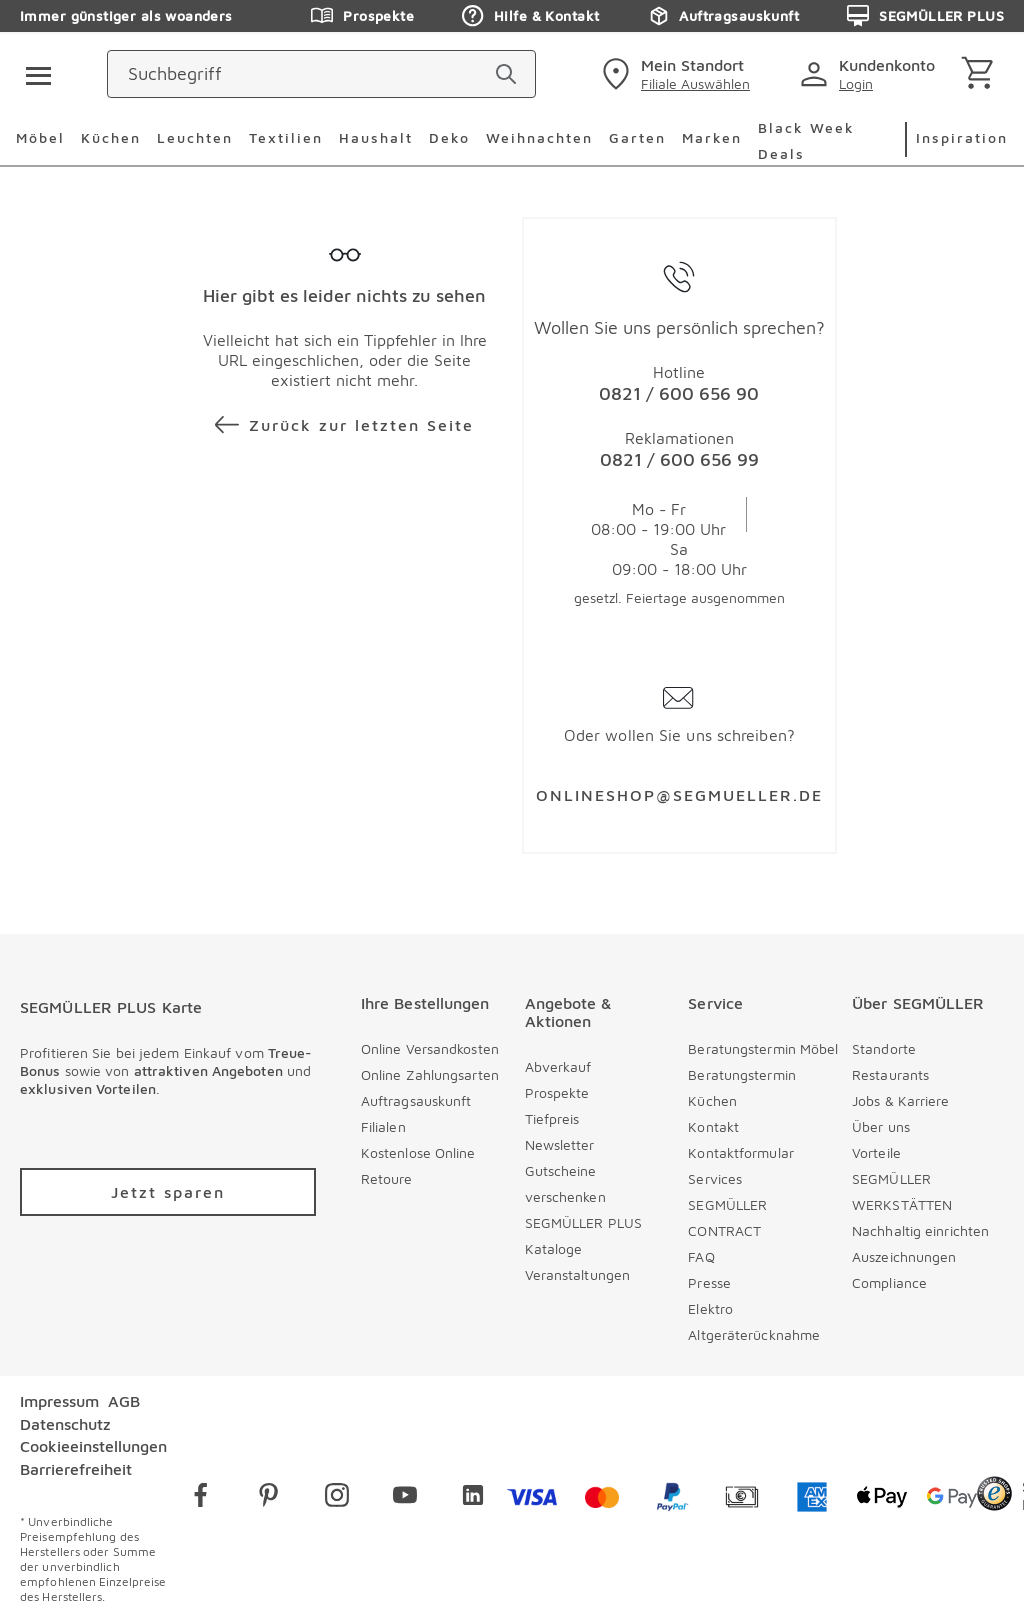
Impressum (59, 1401)
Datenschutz (65, 1424)
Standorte (884, 1048)
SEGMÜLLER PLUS (583, 1222)
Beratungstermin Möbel (763, 1048)
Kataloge (554, 1248)
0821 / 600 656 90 (679, 393)
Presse (709, 1282)
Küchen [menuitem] (111, 137)
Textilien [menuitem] (286, 137)
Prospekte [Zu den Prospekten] (362, 16)
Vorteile (876, 1152)
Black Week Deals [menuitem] (806, 140)
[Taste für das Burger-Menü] (32, 74)
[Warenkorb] (981, 74)
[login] (871, 74)
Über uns (881, 1126)
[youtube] (405, 1498)
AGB (124, 1401)
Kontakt (713, 1126)
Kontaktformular (741, 1152)
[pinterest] (269, 1498)
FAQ (701, 1256)
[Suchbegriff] (417, 74)
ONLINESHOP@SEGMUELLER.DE (679, 795)
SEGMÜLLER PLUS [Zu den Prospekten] (925, 16)
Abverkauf (558, 1066)
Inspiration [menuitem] (962, 137)
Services (715, 1178)
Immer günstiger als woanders (126, 15)
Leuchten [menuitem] (195, 137)
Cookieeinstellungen (93, 1446)
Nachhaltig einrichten (920, 1230)
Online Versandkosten (430, 1048)
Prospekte (557, 1092)
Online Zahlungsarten (430, 1074)
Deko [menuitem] (449, 137)
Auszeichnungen (904, 1256)
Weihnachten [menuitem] (539, 137)
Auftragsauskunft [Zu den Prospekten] (723, 16)
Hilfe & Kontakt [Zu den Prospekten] (530, 16)
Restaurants (890, 1074)
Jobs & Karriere (901, 1100)
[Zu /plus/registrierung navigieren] (168, 1192)
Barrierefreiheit (76, 1469)
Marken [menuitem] (712, 137)
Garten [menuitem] (637, 137)
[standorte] (673, 74)
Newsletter (560, 1144)
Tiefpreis (552, 1118)
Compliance (889, 1282)
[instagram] (337, 1498)
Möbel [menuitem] (40, 137)
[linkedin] (473, 1498)
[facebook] (201, 1498)
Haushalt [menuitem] (376, 137)
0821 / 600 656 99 (679, 459)
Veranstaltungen (578, 1274)
